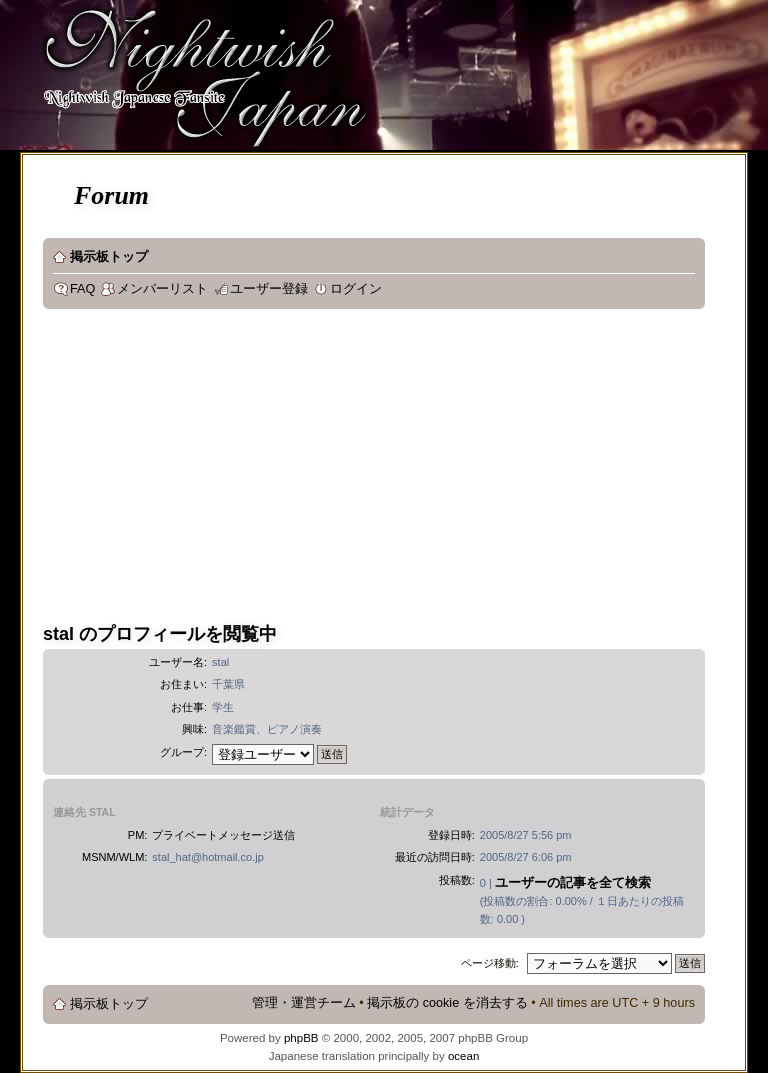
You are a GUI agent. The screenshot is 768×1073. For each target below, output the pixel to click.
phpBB (301, 1038)
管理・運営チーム (304, 1003)
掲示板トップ (109, 257)
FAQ (82, 289)
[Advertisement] (405, 469)
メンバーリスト (162, 289)
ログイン (356, 289)
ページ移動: (490, 963)
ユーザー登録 (269, 289)
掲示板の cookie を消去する (447, 1003)
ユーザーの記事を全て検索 (573, 882)
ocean (463, 1056)
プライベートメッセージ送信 (223, 835)
